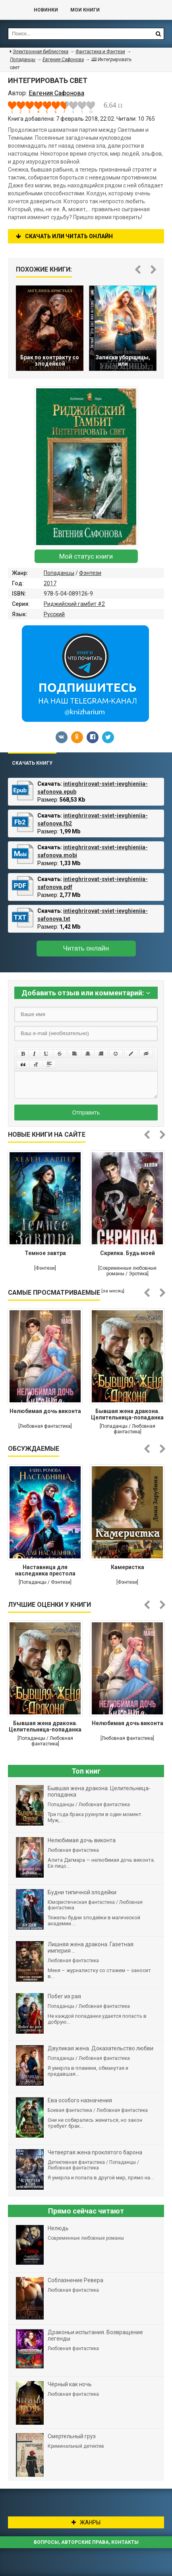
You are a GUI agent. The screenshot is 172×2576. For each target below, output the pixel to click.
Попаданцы (59, 573)
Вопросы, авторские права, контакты (86, 2542)
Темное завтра (45, 1253)
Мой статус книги (86, 556)
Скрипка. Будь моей (127, 1253)
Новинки (46, 10)
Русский (54, 614)
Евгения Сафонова (63, 59)
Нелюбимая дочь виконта (45, 1411)
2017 (50, 583)
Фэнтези (90, 573)
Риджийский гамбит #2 (74, 604)
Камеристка (127, 1567)
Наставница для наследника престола (45, 1570)
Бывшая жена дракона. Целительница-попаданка (127, 1414)
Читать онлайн (86, 948)
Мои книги (85, 10)
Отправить (86, 1112)
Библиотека (13, 10)
